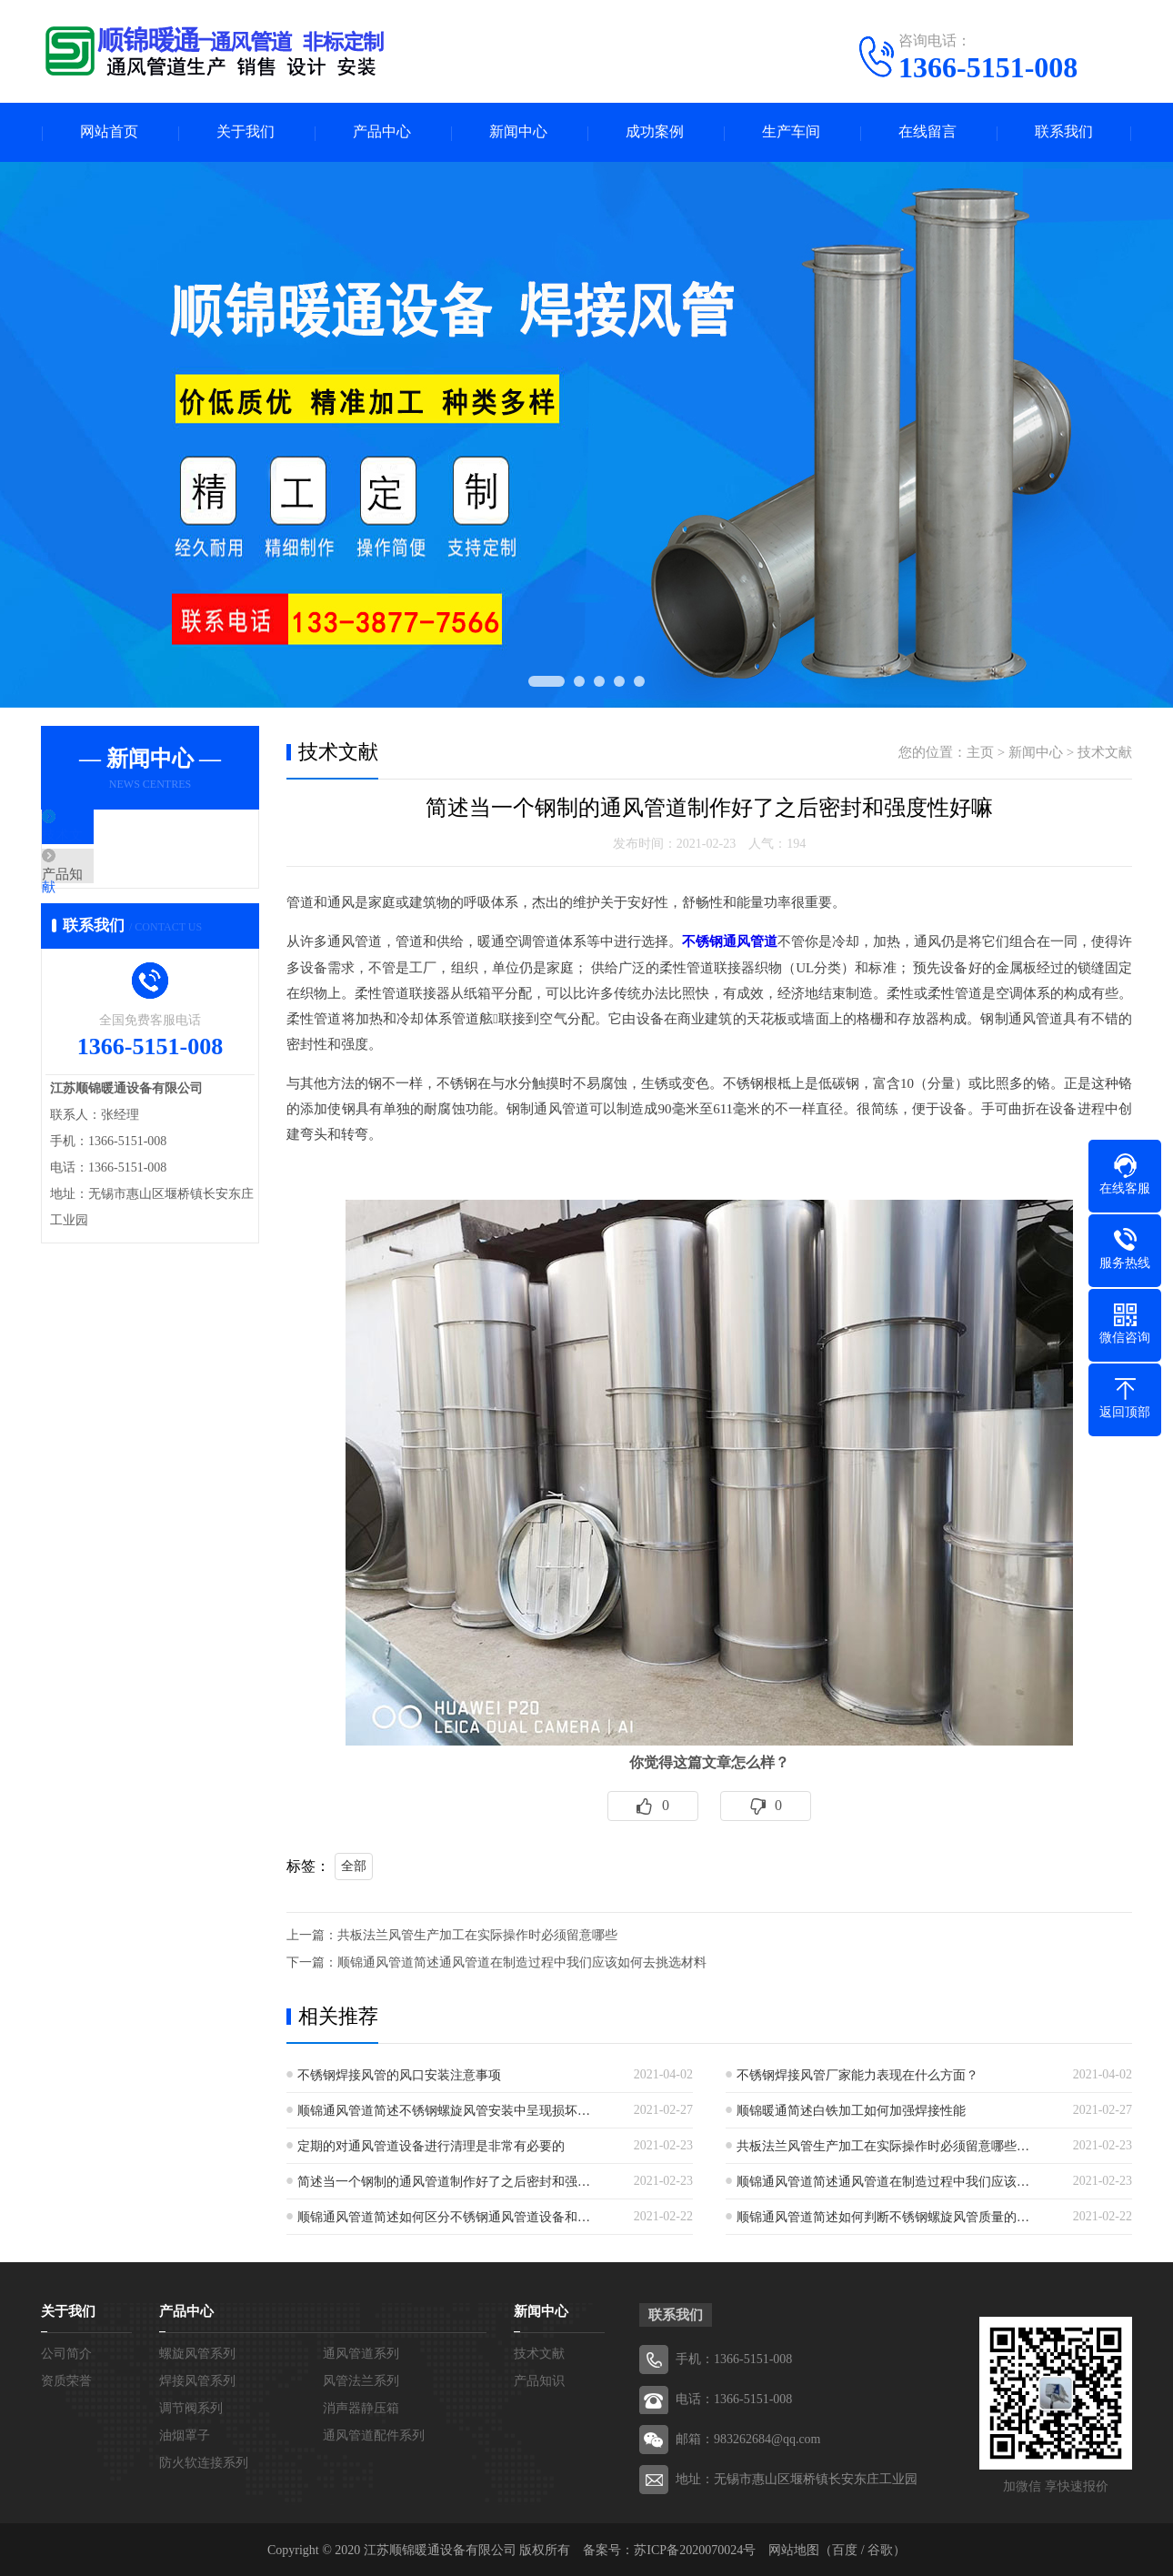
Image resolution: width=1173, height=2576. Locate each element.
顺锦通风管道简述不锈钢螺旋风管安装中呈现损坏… (443, 2109)
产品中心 (382, 132)
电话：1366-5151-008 (734, 2397)
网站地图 (793, 2548)
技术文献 (111, 837)
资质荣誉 (66, 2379)
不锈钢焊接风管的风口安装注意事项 (399, 2073)
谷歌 (880, 2548)
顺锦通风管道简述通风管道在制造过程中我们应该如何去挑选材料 (522, 1960)
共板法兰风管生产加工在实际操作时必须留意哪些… (883, 2144)
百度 (844, 2548)
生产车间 (791, 132)
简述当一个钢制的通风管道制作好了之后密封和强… (443, 2180)
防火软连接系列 (203, 2461)
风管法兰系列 (361, 2379)
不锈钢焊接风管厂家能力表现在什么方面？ (857, 2073)
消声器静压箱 (361, 2406)
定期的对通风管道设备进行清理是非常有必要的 (431, 2144)
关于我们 (245, 132)
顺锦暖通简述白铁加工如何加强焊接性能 (851, 2109)
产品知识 (111, 890)
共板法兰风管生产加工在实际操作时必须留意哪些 (477, 1933)
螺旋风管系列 (197, 2352)
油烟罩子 (184, 2433)
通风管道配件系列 (374, 2433)
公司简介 (66, 2352)
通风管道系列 (361, 2352)
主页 (980, 752)
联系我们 (1064, 132)
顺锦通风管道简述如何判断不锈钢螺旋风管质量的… (883, 2215)
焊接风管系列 (197, 2379)
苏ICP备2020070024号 (695, 2548)
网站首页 (109, 132)
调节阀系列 (191, 2406)
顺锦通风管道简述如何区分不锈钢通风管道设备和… (443, 2215)
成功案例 (655, 132)
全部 (353, 1864)
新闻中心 (518, 132)
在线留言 (927, 132)
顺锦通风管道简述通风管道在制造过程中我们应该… (883, 2180)
